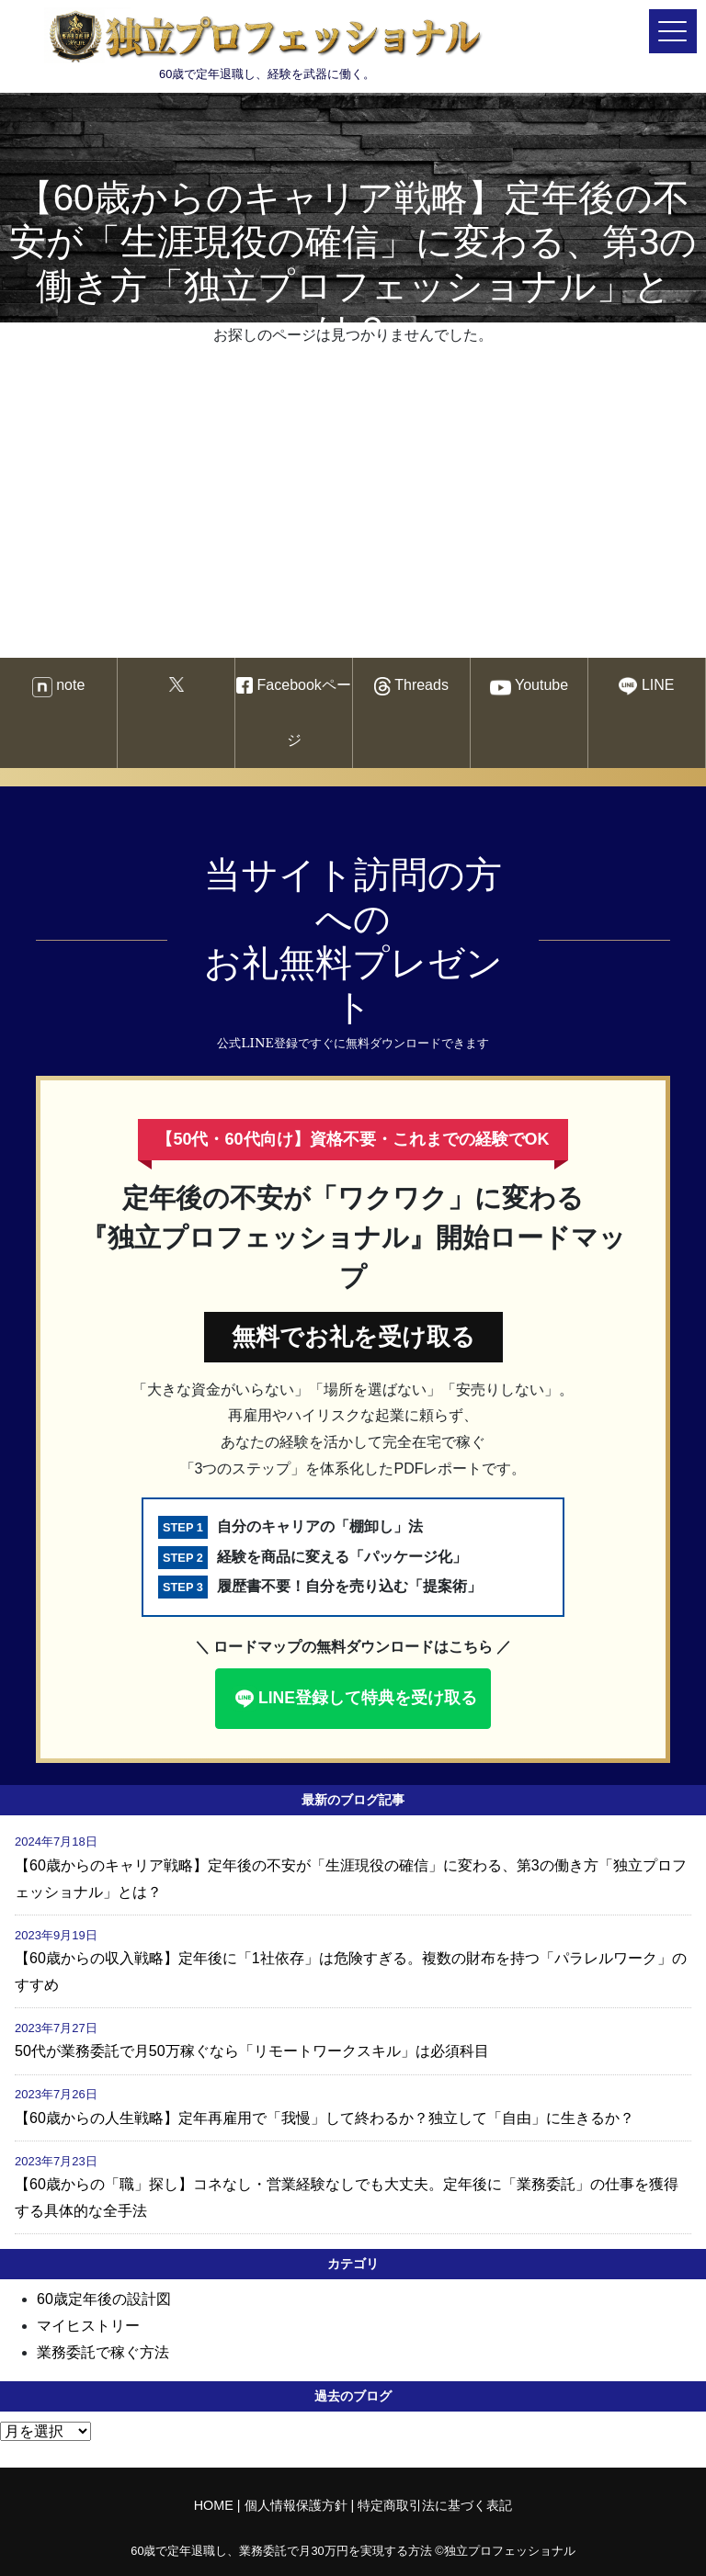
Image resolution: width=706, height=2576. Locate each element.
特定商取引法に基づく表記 (435, 2505)
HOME (213, 2505)
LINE (646, 686)
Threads (411, 686)
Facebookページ (293, 712)
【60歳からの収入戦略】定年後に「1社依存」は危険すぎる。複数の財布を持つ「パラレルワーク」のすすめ (351, 1971)
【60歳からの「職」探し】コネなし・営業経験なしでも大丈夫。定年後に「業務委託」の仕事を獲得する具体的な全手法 (346, 2197)
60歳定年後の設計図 (104, 2299)
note (58, 687)
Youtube (529, 687)
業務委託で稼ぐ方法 (103, 2352)
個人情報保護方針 (296, 2505)
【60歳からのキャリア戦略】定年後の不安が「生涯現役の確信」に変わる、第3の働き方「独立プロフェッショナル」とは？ (351, 1879)
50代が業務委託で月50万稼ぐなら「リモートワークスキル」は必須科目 (252, 2051)
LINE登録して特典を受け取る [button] (354, 1698)
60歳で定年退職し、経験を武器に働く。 (267, 44)
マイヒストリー (88, 2325)
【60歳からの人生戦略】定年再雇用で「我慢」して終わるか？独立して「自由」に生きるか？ (324, 2118)
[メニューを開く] (673, 31)
